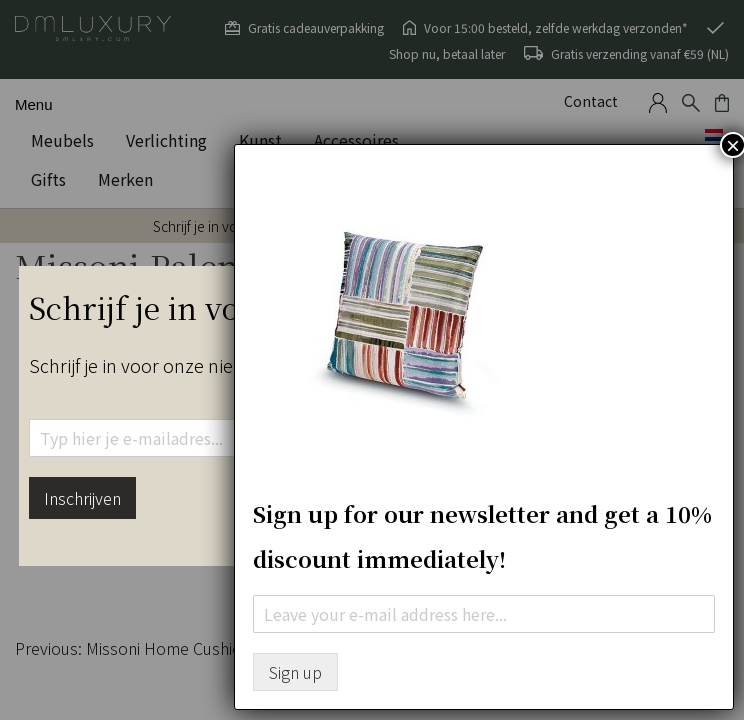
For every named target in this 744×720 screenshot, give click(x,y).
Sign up (295, 672)
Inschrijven (82, 498)
